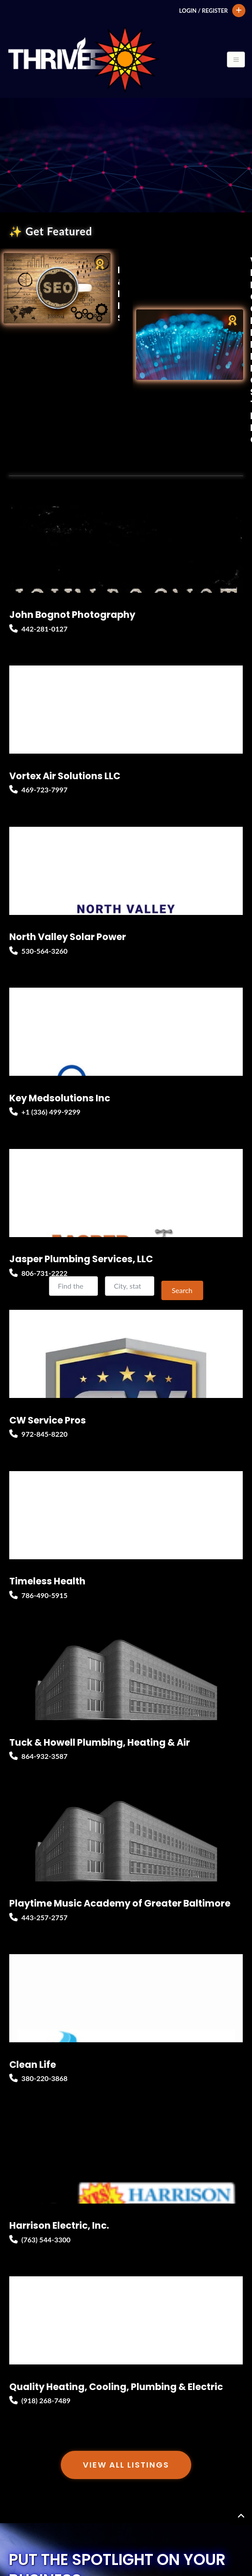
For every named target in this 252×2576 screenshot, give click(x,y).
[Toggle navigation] (236, 59)
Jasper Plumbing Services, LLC (81, 1259)
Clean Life (32, 2064)
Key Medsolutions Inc (59, 1098)
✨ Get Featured (50, 231)
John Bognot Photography (72, 614)
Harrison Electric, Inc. (59, 2225)
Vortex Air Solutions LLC (64, 775)
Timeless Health (47, 1581)
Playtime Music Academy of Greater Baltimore (119, 1903)
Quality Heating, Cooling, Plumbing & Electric (116, 2386)
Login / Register (203, 10)
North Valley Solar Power (67, 936)
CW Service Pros (47, 1420)
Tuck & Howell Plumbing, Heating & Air (99, 1742)
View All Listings (126, 2464)
